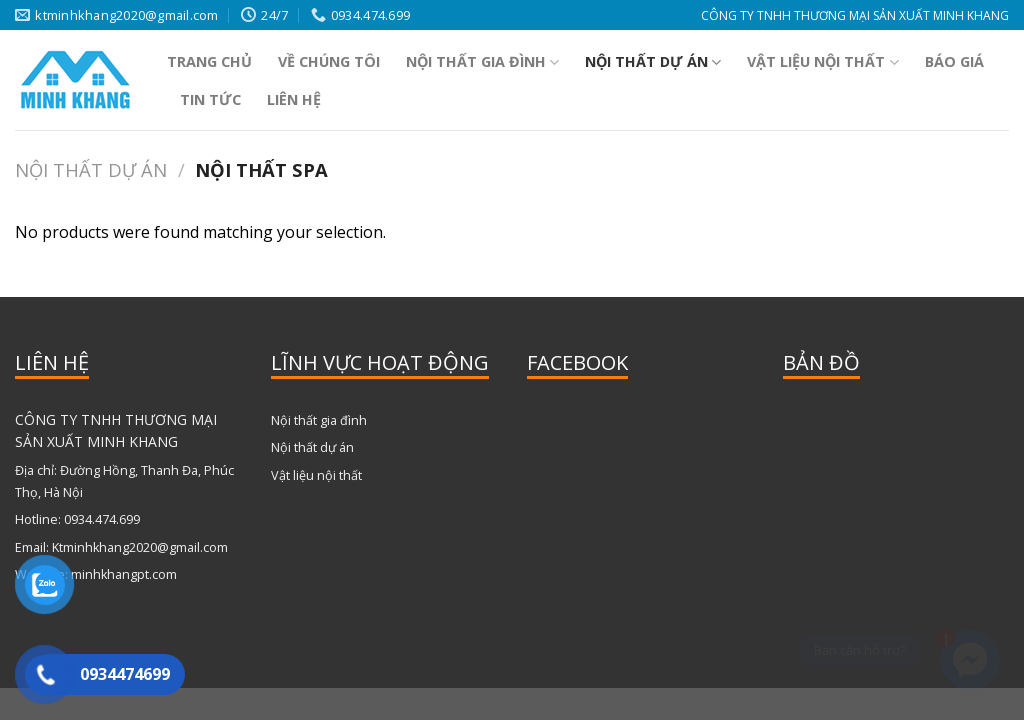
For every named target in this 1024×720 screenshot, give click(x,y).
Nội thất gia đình (482, 62)
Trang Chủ (209, 61)
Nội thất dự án (653, 62)
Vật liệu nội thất (822, 62)
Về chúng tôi (329, 61)
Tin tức (210, 99)
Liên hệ (294, 99)
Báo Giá (954, 61)
